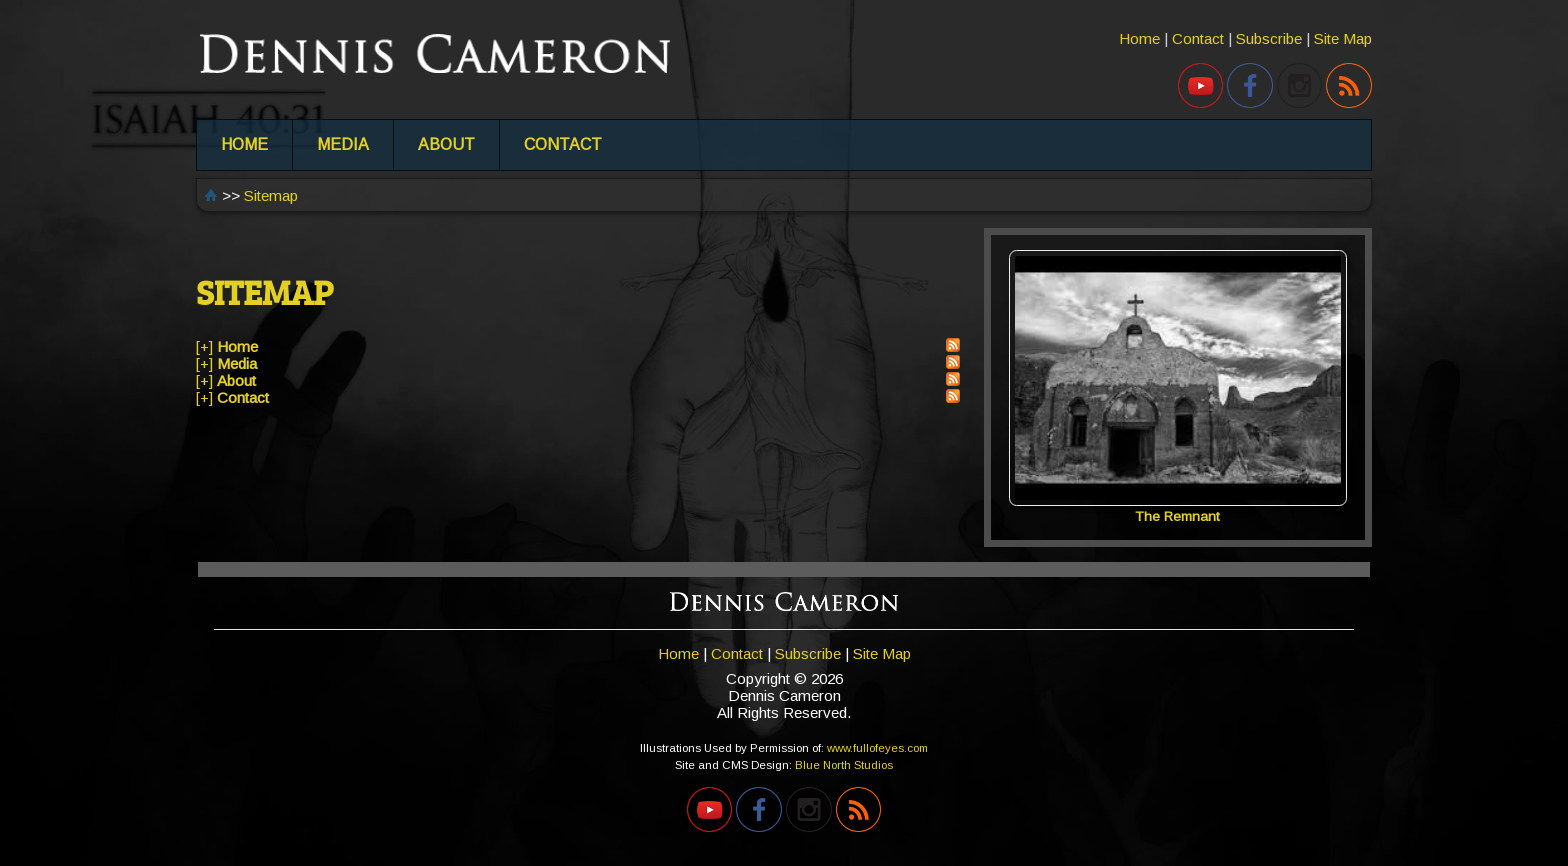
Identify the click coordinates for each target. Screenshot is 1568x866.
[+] (204, 346)
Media (237, 363)
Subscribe (1269, 38)
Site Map (1343, 38)
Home (1139, 38)
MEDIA (343, 144)
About (236, 380)
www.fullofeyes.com (877, 748)
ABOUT (446, 144)
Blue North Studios (844, 765)
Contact (1198, 38)
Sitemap (271, 195)
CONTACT (563, 144)
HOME (244, 144)
